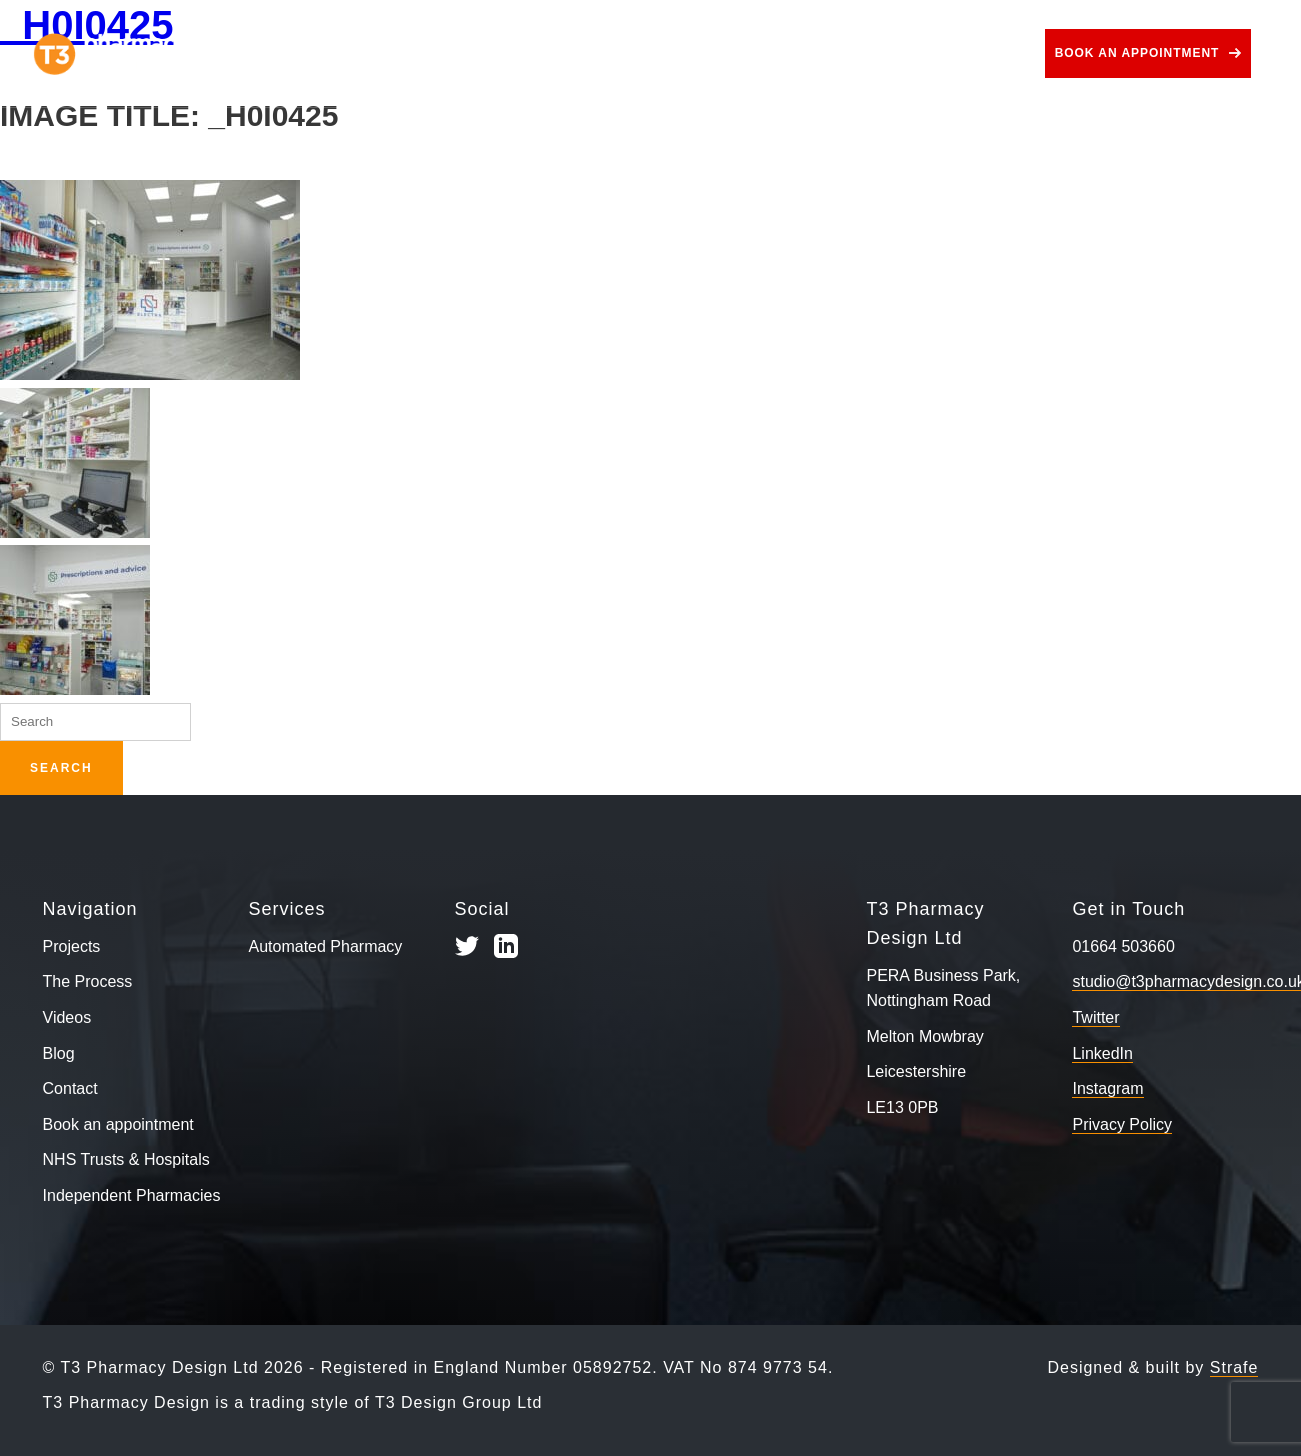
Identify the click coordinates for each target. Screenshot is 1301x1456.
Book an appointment (1137, 53)
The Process (435, 53)
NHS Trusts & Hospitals (126, 1159)
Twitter (1095, 1017)
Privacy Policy (1122, 1124)
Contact (985, 53)
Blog (897, 53)
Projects (312, 53)
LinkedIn (1102, 1053)
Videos (814, 53)
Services (566, 53)
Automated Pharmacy (326, 946)
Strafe (1234, 1367)
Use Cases (697, 53)
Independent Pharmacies (132, 1195)
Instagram (1107, 1088)
